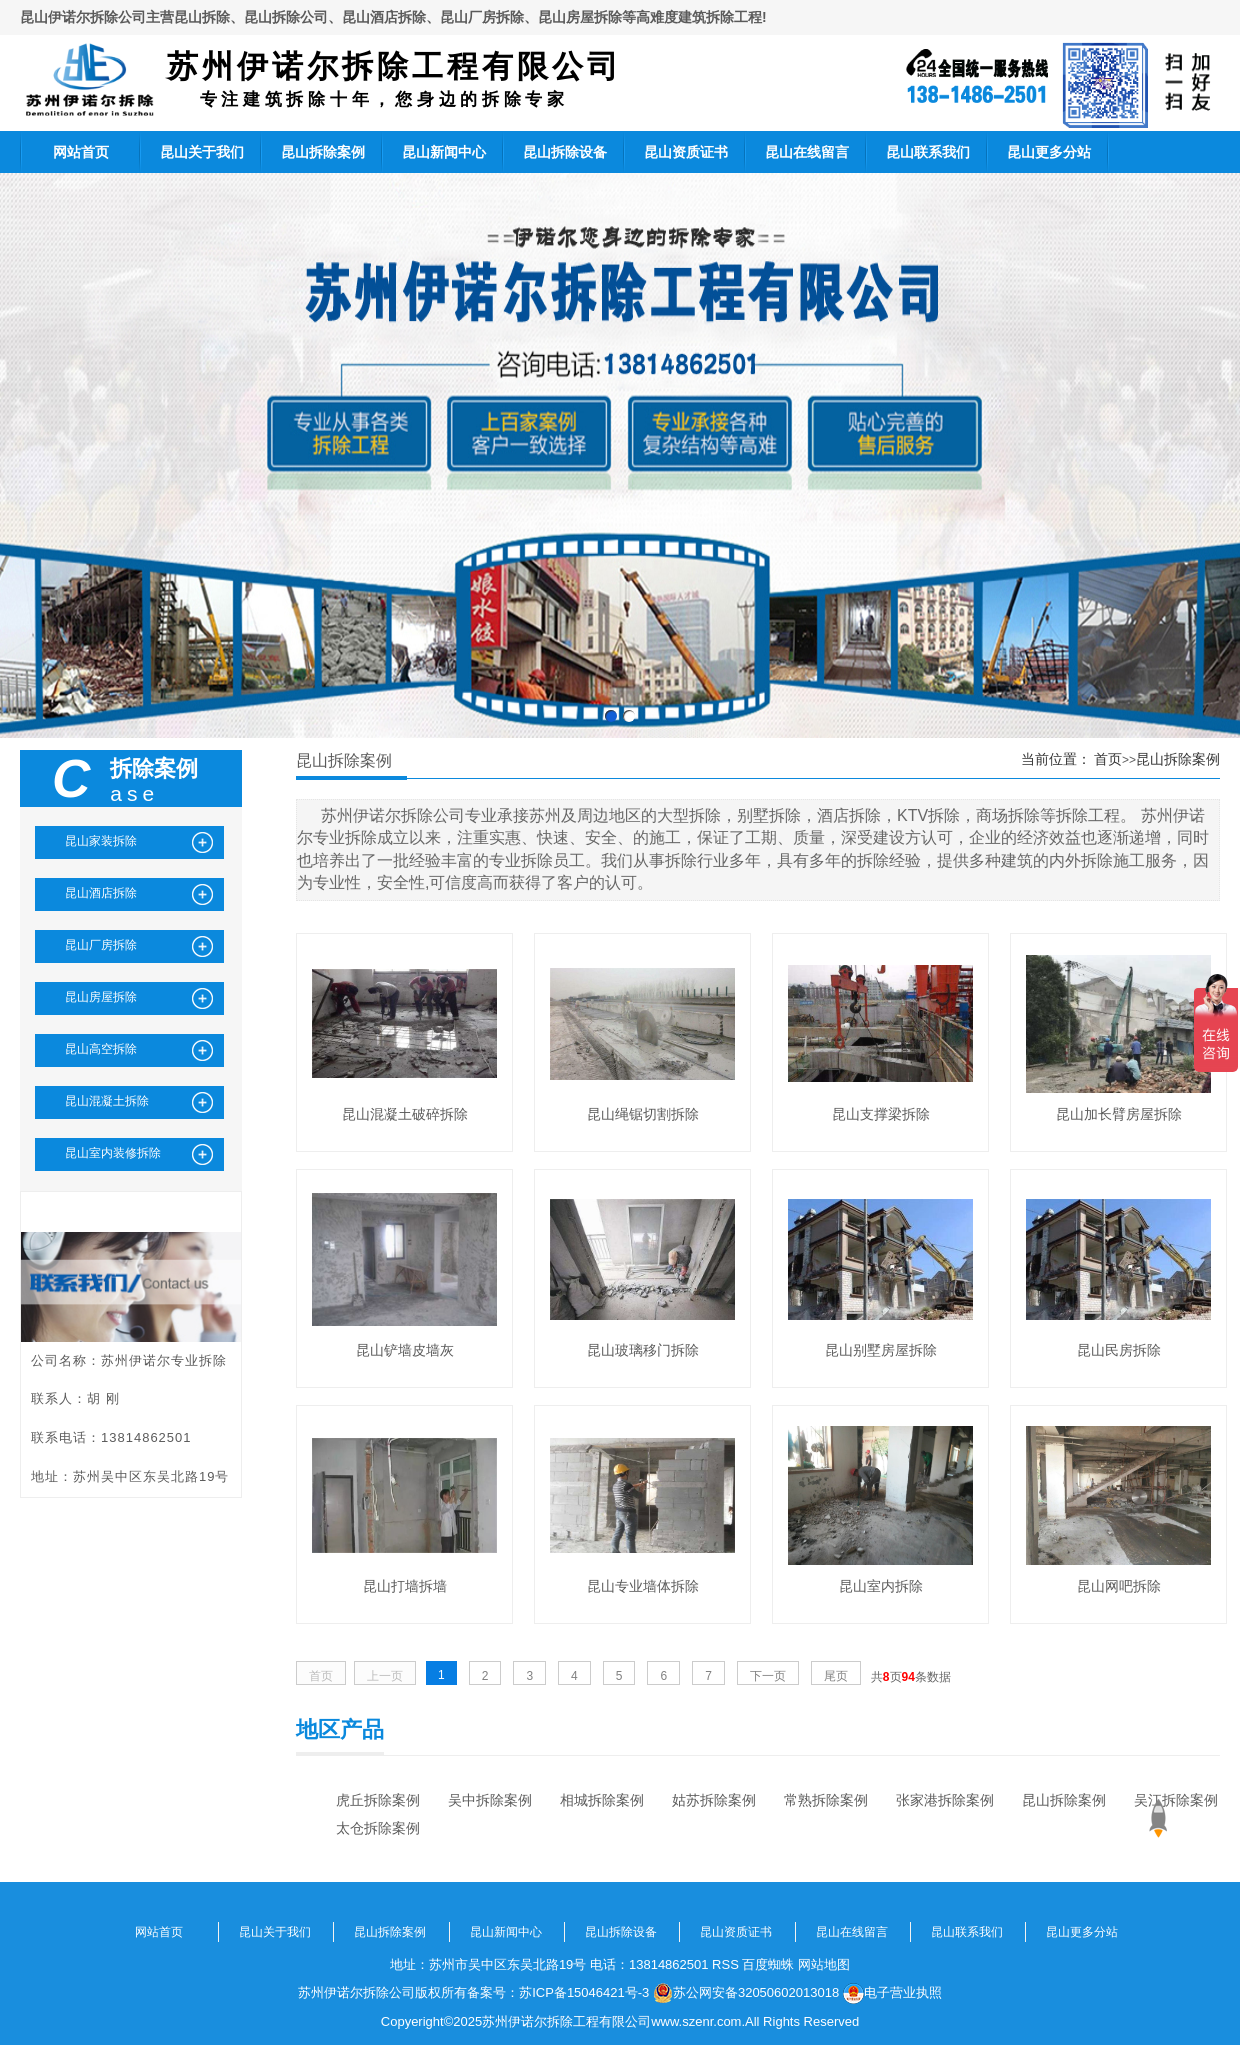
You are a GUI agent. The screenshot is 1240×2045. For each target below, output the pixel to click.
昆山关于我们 (202, 152)
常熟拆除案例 (826, 1800)
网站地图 (824, 1964)
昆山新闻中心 (444, 152)
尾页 (836, 1676)
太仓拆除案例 (378, 1828)
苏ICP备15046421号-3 (584, 1992)
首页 (1108, 759)
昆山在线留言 (807, 152)
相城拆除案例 (602, 1800)
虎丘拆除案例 (378, 1800)
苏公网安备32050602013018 (746, 1993)
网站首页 (81, 152)
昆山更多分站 (1049, 152)
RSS (725, 1964)
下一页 (768, 1676)
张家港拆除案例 (945, 1800)
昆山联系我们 (928, 152)
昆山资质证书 (686, 152)
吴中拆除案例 (490, 1800)
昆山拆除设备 (565, 152)
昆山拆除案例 (323, 152)
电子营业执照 (892, 1993)
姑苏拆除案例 (714, 1800)
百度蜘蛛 (768, 1964)
